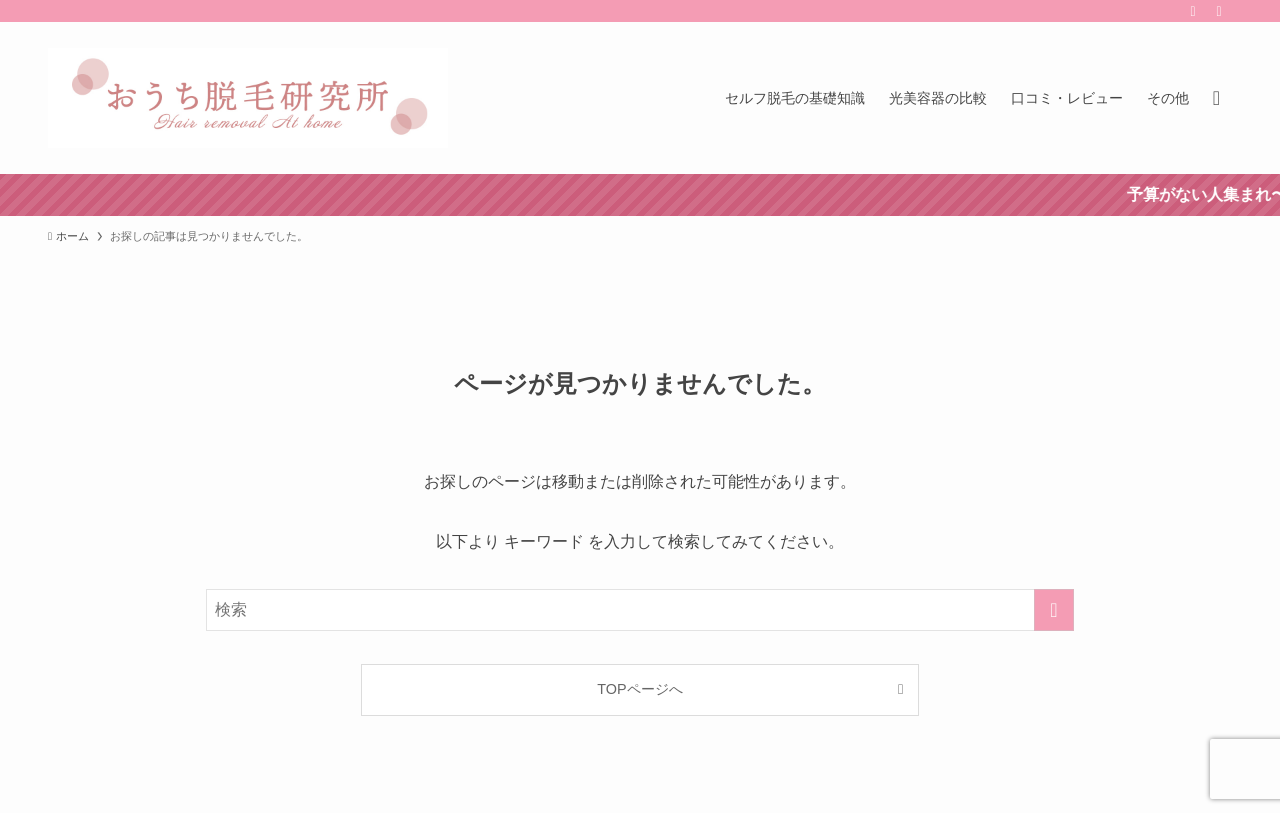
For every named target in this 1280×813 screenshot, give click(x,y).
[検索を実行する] (1054, 610)
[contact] (1219, 11)
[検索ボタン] (1216, 98)
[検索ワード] (640, 610)
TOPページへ (639, 689)
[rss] (1193, 11)
